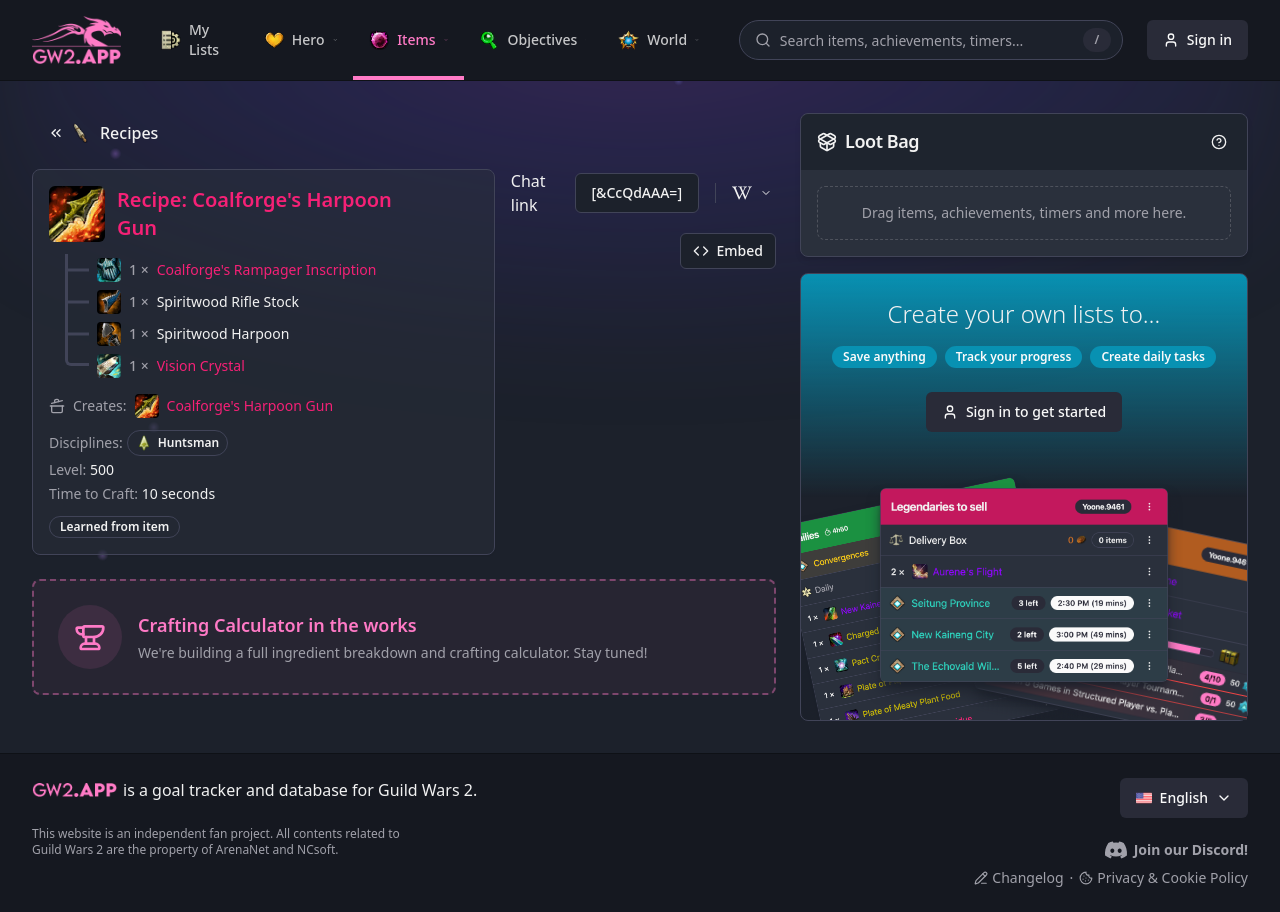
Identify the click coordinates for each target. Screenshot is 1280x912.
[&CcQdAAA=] (637, 192)
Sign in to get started (1024, 411)
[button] (237, 270)
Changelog (1018, 877)
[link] (196, 40)
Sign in (1197, 39)
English (1184, 797)
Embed (728, 250)
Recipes (103, 133)
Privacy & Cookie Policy (1163, 877)
